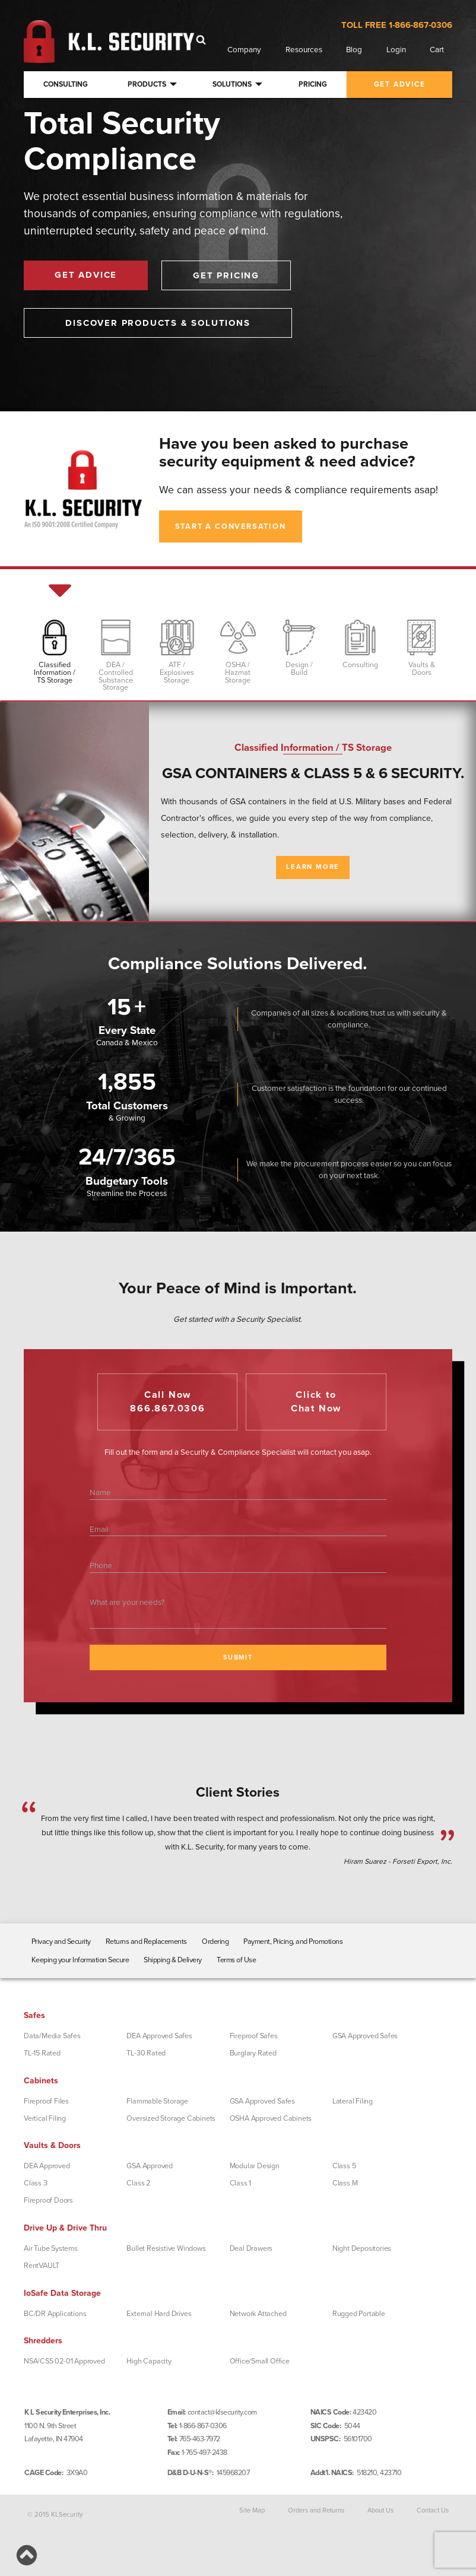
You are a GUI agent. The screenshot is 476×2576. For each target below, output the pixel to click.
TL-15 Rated (42, 2053)
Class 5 (344, 2166)
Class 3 (35, 2183)
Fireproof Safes (254, 2036)
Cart (437, 50)
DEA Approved (47, 2166)
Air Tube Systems (51, 2248)
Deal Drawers (251, 2248)
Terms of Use (236, 1960)
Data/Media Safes (52, 2036)
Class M (345, 2183)
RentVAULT (41, 2265)
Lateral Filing (352, 2101)
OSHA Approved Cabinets (271, 2118)
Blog (354, 50)
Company (244, 50)
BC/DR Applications (55, 2313)
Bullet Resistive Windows (165, 2248)
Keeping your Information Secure (80, 1960)
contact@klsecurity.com (222, 2412)
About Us (380, 2510)
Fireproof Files (46, 2101)
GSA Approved (149, 2166)
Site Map (252, 2510)
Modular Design (255, 2166)
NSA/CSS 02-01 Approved (64, 2361)
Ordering (215, 1941)
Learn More (312, 867)
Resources (303, 50)
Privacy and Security (61, 1941)
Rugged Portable (358, 2313)
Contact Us (433, 2510)
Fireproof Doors (48, 2200)
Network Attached (258, 2313)
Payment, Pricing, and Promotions (292, 1941)
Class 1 (241, 2183)
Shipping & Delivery (173, 1960)
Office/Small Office (260, 2361)
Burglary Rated (253, 2053)
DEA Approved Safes (159, 2036)
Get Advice (86, 274)
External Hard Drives (158, 2313)
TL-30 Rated (146, 2053)
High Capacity (148, 2361)
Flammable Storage (157, 2101)
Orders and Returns (316, 2510)
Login (396, 50)
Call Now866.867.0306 (167, 1401)
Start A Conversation (230, 526)
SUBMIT (238, 1657)
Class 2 (138, 2183)
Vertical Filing (45, 2118)
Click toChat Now (316, 1401)
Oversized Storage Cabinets (170, 2118)
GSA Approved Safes (365, 2036)
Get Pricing (226, 275)
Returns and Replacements (146, 1941)
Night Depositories (361, 2248)
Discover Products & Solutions (157, 323)
